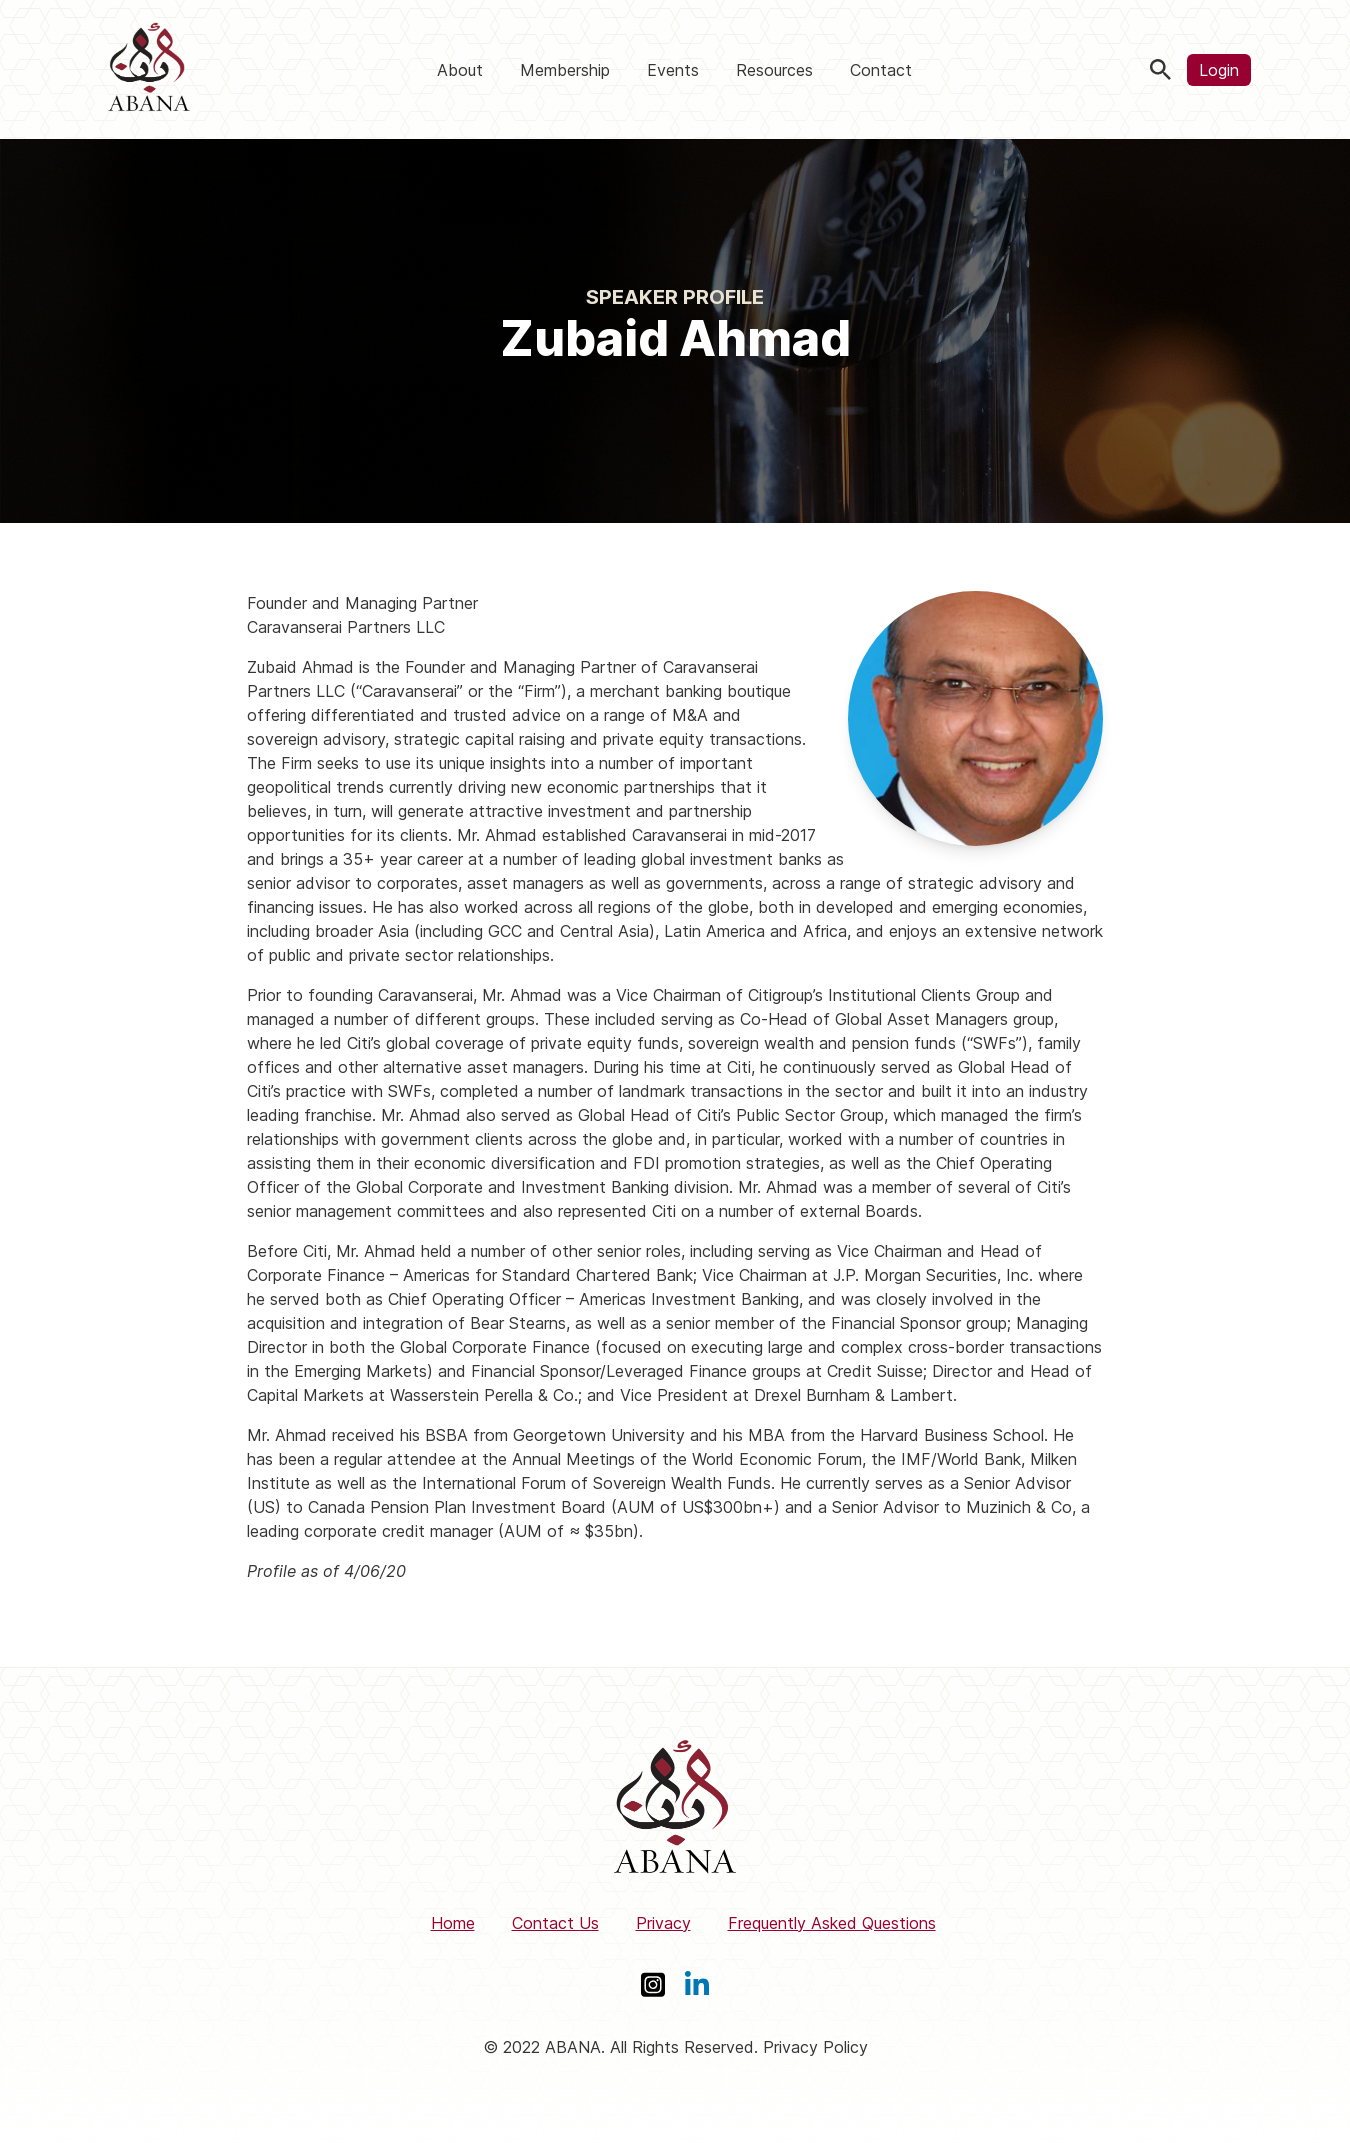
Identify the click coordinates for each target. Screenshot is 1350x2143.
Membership (565, 70)
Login (1219, 70)
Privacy (663, 1923)
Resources (774, 70)
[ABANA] (149, 69)
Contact (881, 70)
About (460, 70)
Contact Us (555, 1923)
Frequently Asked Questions (832, 1923)
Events (673, 70)
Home (453, 1923)
